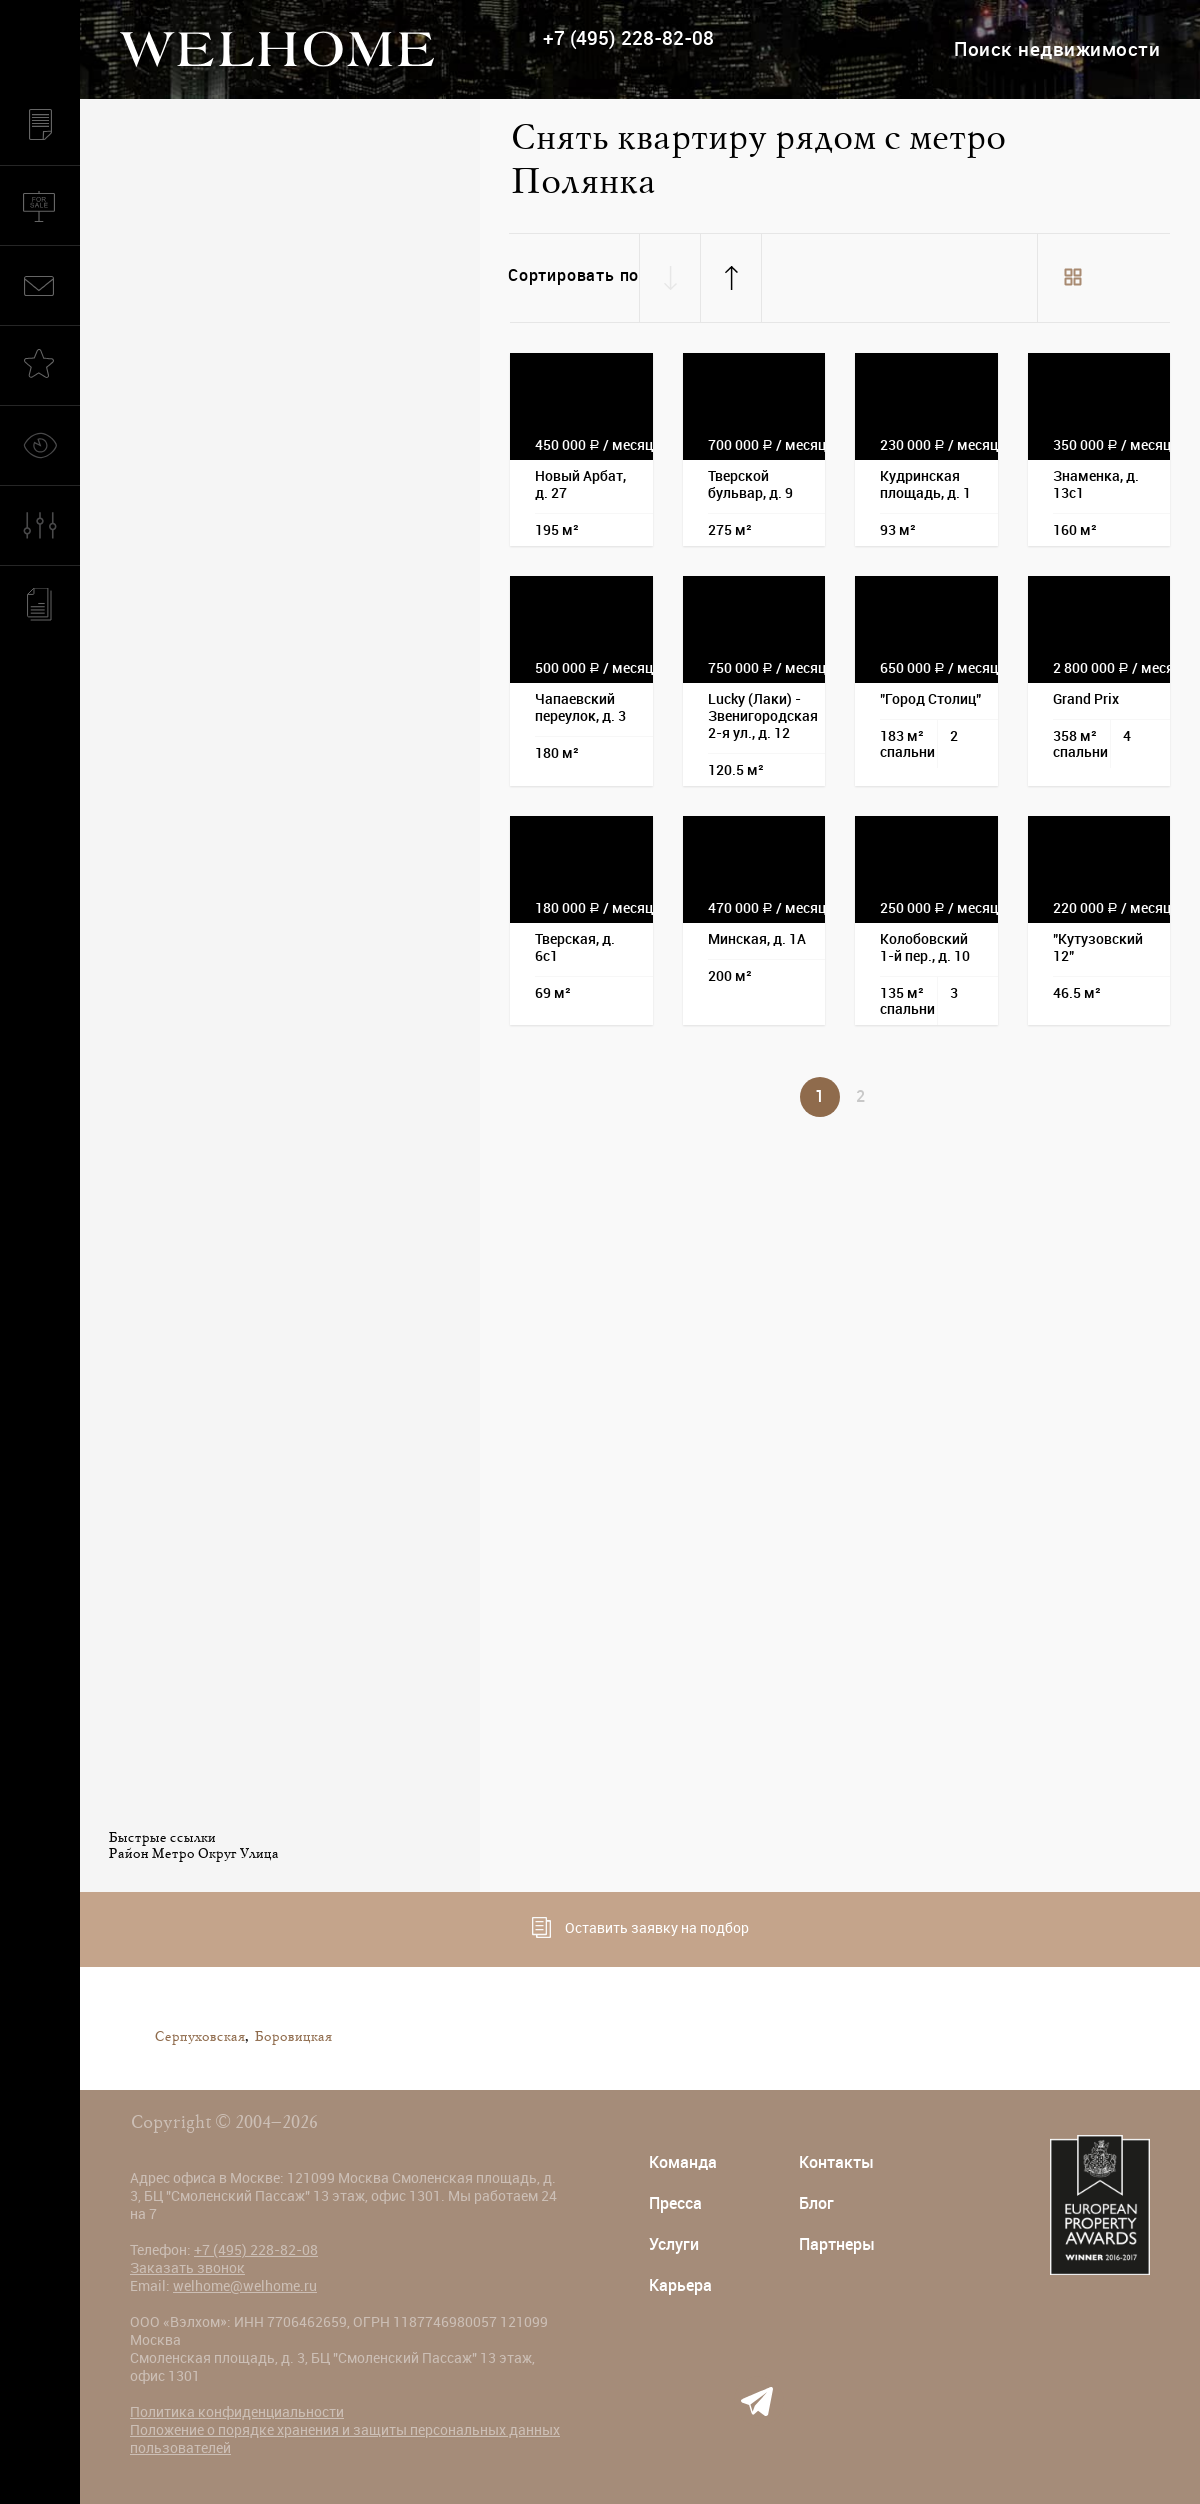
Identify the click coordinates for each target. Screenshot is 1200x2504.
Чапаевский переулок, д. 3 (580, 707)
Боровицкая (292, 2037)
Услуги (674, 2244)
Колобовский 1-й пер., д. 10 (925, 947)
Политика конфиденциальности (237, 2412)
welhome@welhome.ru (245, 2286)
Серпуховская (199, 2037)
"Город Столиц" (930, 699)
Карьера (680, 2285)
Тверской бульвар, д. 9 (750, 484)
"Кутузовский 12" (1098, 947)
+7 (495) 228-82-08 (628, 38)
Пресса (675, 2203)
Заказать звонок (187, 2268)
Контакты (836, 2162)
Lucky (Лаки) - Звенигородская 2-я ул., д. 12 (763, 716)
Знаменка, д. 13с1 (1096, 484)
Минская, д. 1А (757, 939)
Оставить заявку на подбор (640, 1927)
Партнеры (837, 2244)
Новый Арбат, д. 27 (580, 484)
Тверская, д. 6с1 (575, 947)
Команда (683, 2162)
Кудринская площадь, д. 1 (925, 484)
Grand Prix (1086, 699)
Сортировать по (573, 275)
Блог (816, 2203)
